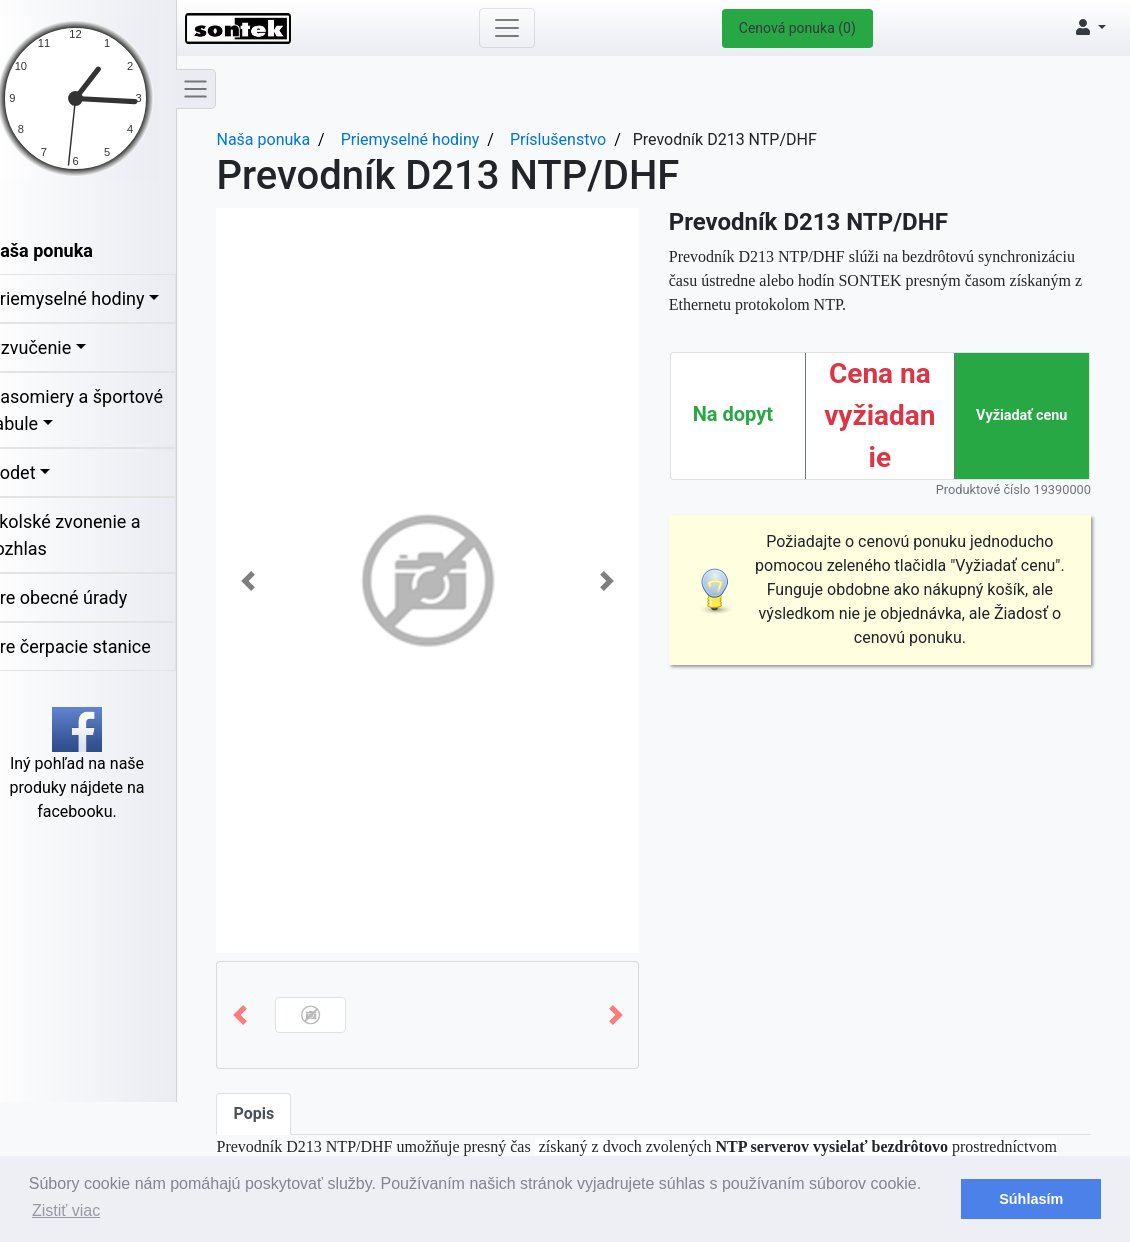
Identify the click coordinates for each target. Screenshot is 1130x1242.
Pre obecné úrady (80, 597)
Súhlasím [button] (1031, 1199)
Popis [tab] (276, 1113)
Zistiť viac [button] (66, 1210)
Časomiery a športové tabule (98, 410)
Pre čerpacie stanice (92, 646)
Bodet (34, 472)
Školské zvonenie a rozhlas (87, 535)
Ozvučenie (52, 347)
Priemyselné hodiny (89, 298)
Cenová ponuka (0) (804, 28)
